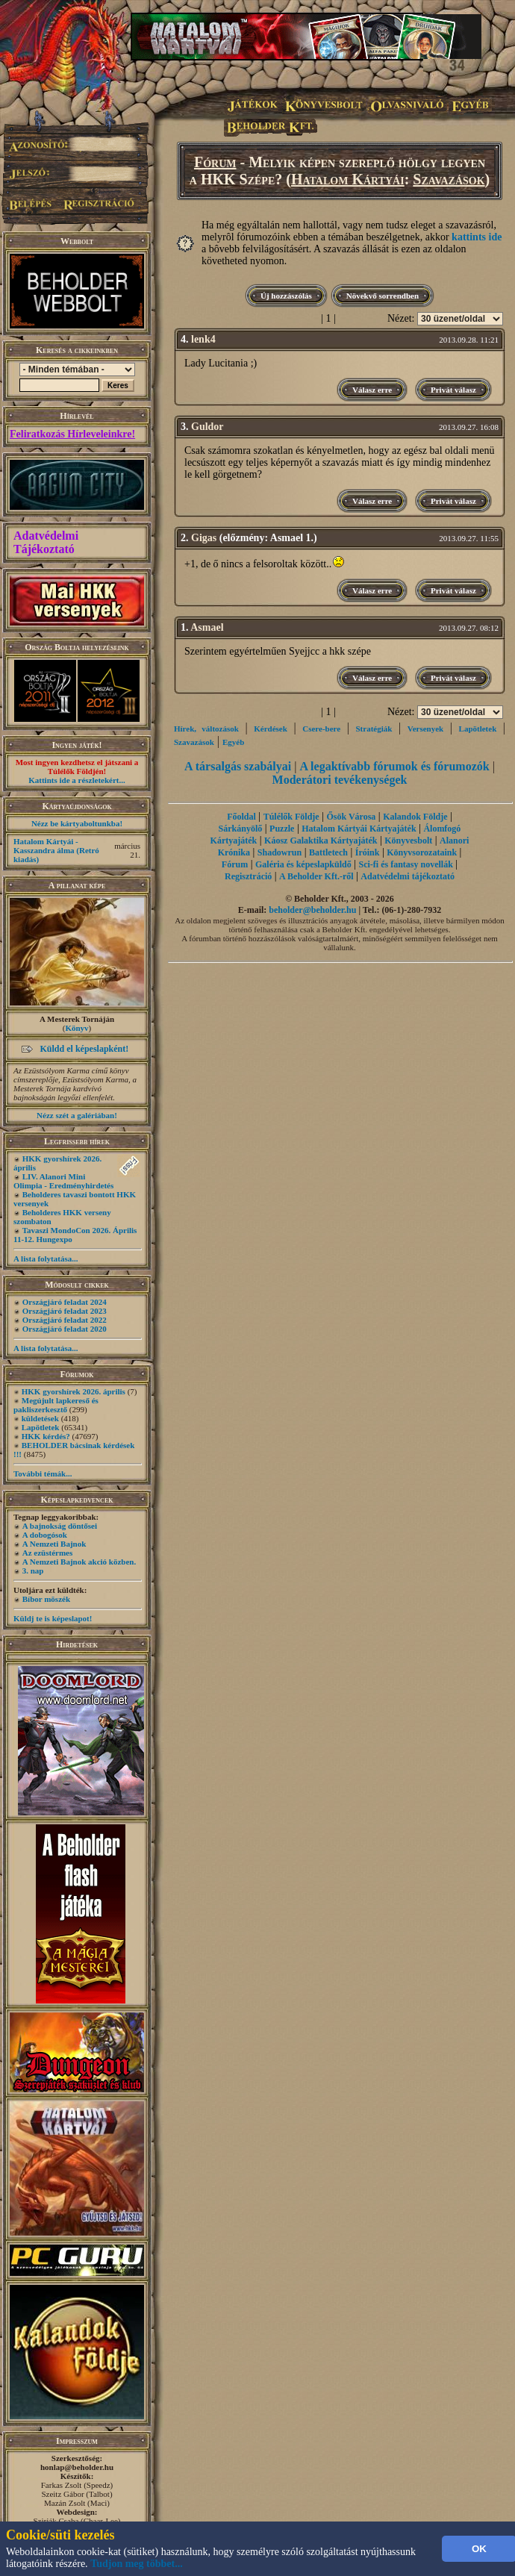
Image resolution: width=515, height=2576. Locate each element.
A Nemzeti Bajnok (54, 1543)
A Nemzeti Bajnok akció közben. (79, 1561)
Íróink (367, 852)
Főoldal (241, 816)
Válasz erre (372, 389)
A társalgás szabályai (237, 766)
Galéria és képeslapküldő (303, 864)
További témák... (42, 1473)
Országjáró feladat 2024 (64, 1301)
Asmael (206, 627)
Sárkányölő (241, 828)
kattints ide (477, 237)
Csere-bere (321, 728)
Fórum (215, 162)
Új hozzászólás (286, 295)
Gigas (203, 537)
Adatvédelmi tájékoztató (407, 876)
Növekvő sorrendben (382, 295)
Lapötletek (41, 1427)
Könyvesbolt (408, 840)
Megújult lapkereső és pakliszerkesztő (56, 1405)
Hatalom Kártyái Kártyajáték (359, 828)
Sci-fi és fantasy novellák (405, 864)
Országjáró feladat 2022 (64, 1319)
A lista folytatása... (45, 1258)
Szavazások (448, 179)
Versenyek (425, 728)
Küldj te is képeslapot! (52, 1618)
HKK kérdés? (46, 1436)
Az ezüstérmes (47, 1552)
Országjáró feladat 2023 (64, 1310)
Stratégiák (373, 728)
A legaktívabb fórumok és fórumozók (394, 766)
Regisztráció (248, 876)
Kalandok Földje (415, 816)
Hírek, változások (206, 728)
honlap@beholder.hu (76, 2467)
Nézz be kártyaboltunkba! (76, 823)
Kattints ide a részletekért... (76, 780)
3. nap (33, 1570)
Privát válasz (453, 389)
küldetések (40, 1418)
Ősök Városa (350, 816)
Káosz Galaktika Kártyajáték (320, 840)
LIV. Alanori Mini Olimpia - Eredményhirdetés (63, 1181)
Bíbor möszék (46, 1598)
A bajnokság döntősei (59, 1525)
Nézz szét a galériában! (77, 1115)
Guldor (207, 426)
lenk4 (203, 339)
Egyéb (233, 741)
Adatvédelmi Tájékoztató (45, 542)
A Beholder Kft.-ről (316, 876)
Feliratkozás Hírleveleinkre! (72, 434)
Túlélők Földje (291, 816)
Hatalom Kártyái (348, 179)
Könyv (76, 1027)
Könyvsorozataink (422, 852)
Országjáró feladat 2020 (64, 1328)
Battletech (328, 852)
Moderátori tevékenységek (340, 779)
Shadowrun (280, 852)
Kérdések (270, 728)
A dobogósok (44, 1534)
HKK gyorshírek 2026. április (73, 1391)
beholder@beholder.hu (312, 910)
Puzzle (281, 828)
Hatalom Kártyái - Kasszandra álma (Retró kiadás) (56, 850)
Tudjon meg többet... (136, 2563)
